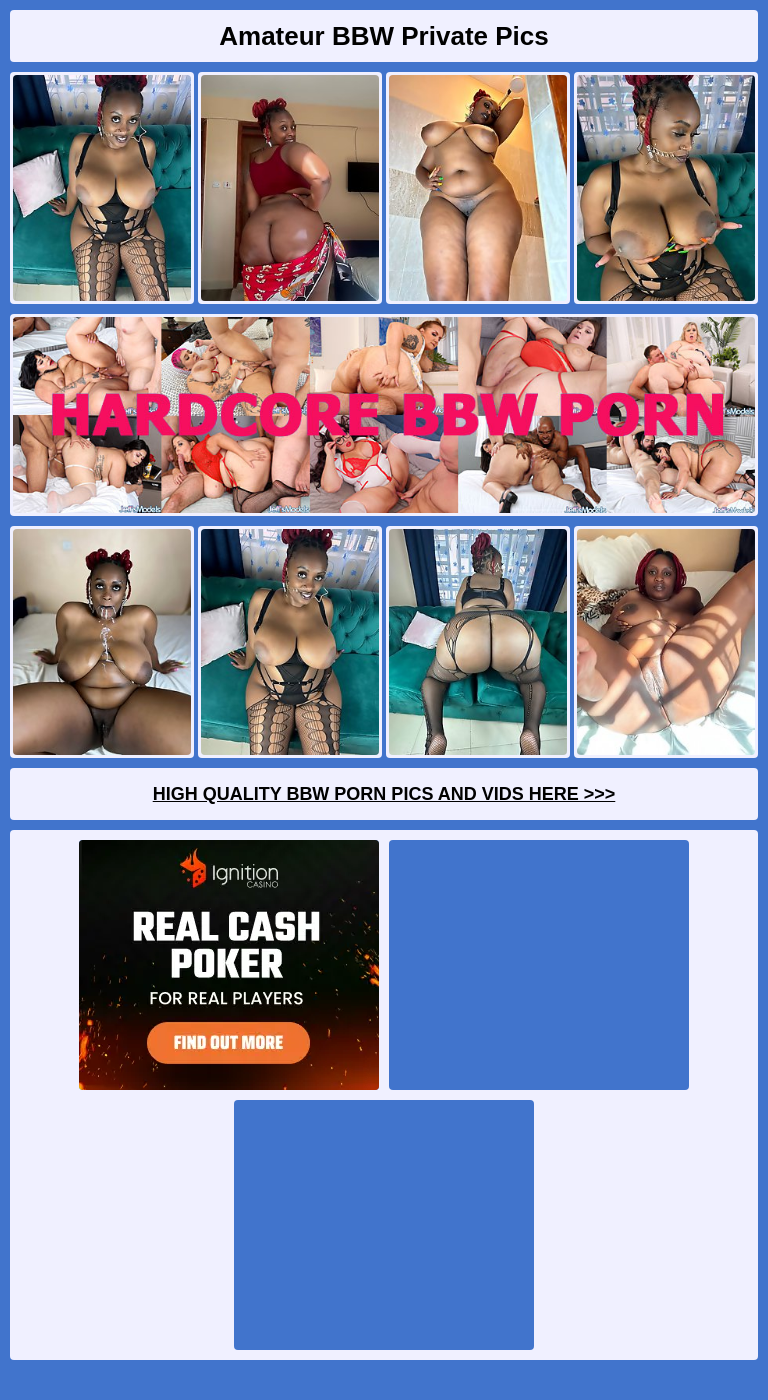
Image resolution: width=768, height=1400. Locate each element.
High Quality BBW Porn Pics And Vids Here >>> (384, 794)
